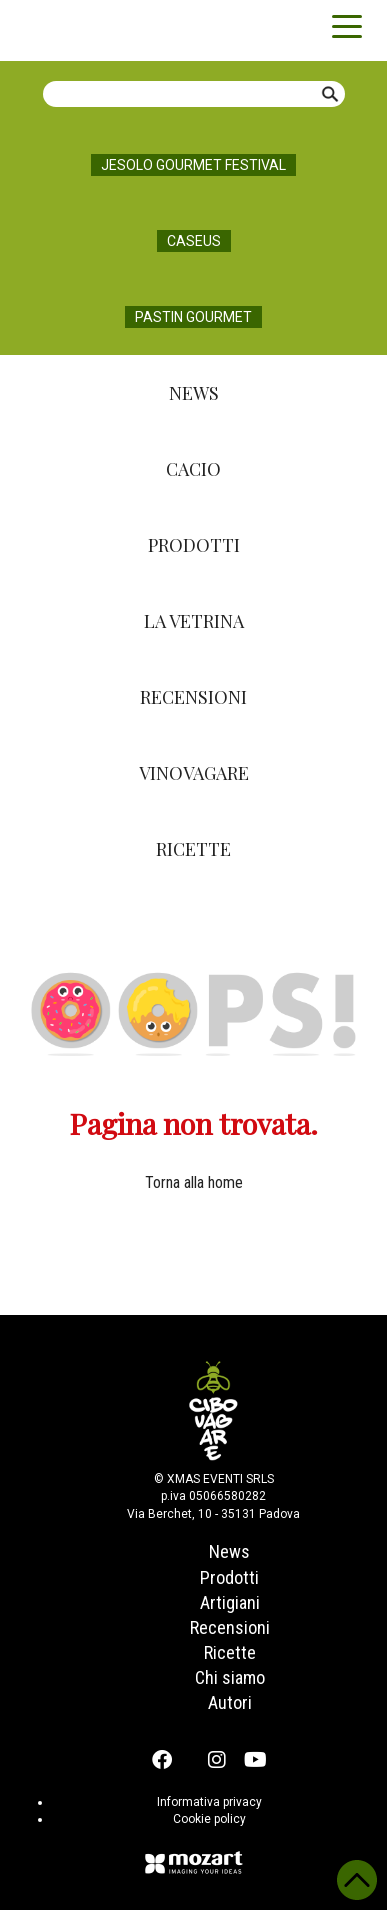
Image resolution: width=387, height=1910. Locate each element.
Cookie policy (209, 1819)
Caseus (194, 241)
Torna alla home (194, 1182)
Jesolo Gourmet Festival (193, 165)
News (194, 393)
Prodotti (194, 545)
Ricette (193, 849)
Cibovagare (50, 30)
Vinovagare (194, 773)
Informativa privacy (209, 1802)
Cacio (193, 469)
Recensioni (193, 697)
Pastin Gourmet (193, 317)
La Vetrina (194, 621)
